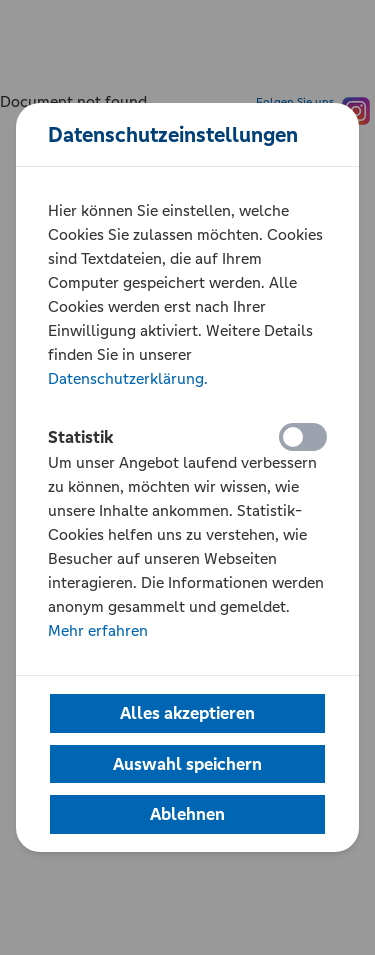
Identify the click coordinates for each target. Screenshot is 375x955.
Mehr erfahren (98, 630)
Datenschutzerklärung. (128, 378)
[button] (187, 713)
